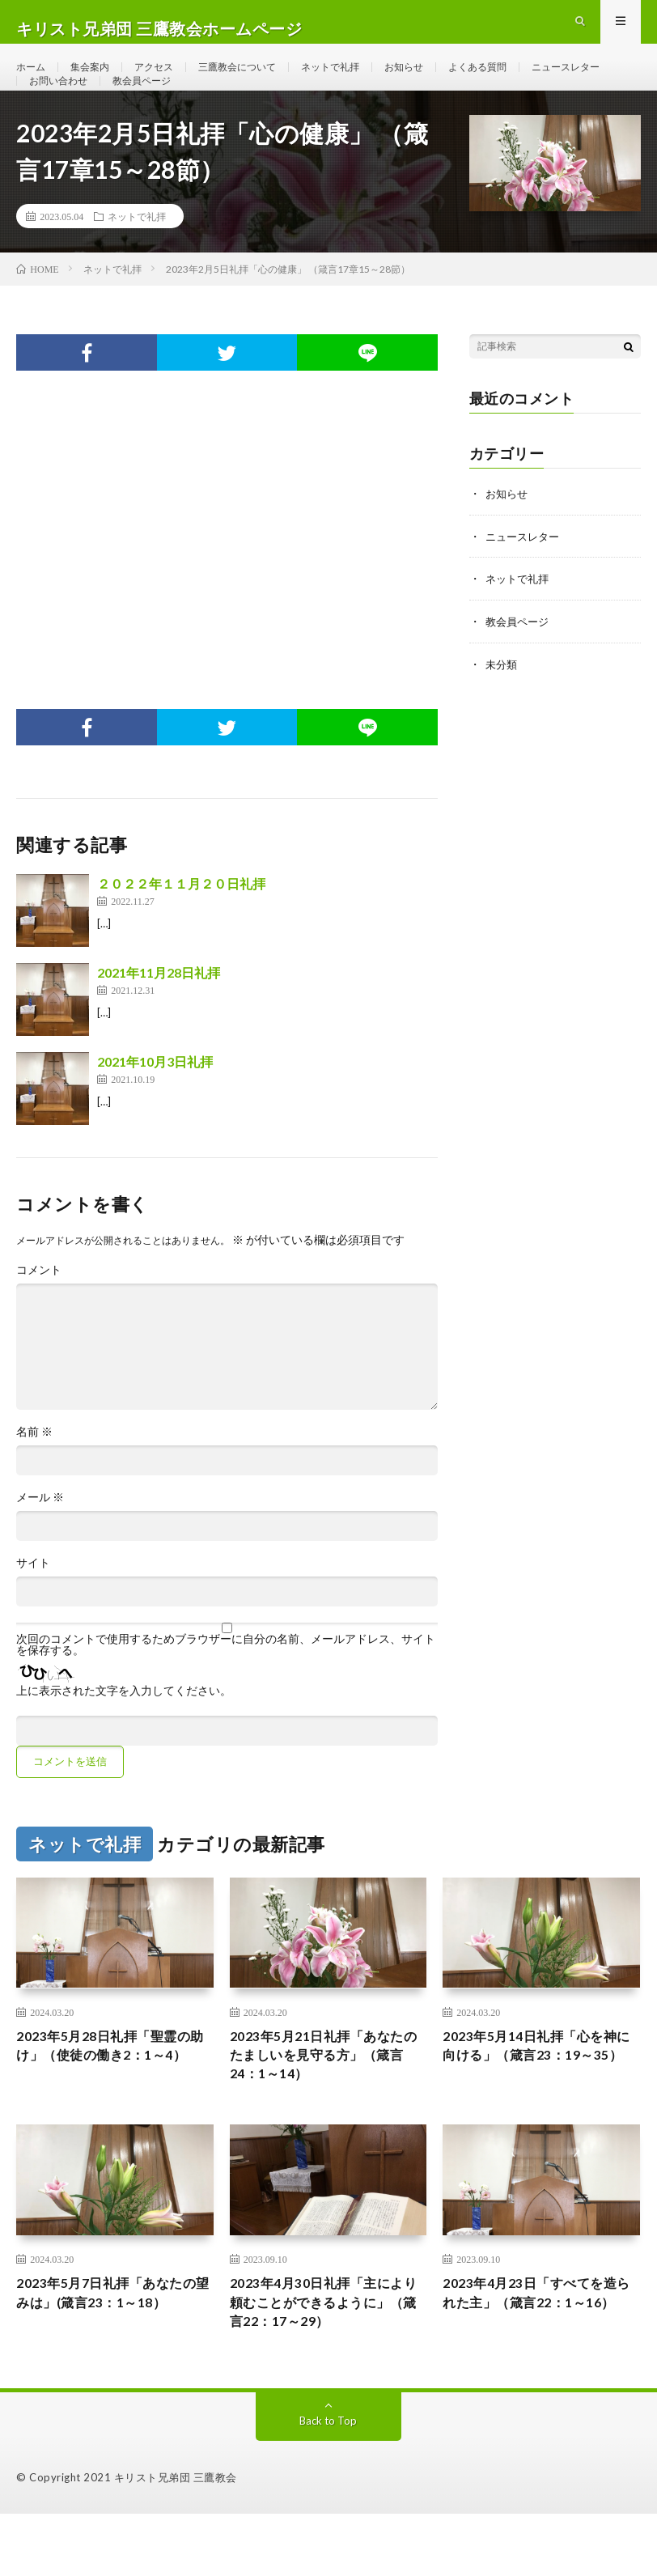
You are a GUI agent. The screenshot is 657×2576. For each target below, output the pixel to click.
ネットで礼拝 (366, 80)
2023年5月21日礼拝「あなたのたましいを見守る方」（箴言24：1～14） (327, 2105)
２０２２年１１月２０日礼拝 (181, 928)
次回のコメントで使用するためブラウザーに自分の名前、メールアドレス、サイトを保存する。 (225, 1689)
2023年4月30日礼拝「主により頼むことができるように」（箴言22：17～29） (327, 2360)
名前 (34, 1477)
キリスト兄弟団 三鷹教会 (175, 2539)
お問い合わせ (167, 110)
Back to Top (328, 2482)
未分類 (502, 707)
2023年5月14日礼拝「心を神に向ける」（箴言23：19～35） (540, 2105)
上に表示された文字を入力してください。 (123, 1736)
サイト (33, 1608)
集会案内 (98, 80)
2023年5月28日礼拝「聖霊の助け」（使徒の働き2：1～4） (113, 2105)
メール (40, 1542)
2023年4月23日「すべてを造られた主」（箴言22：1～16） (540, 2360)
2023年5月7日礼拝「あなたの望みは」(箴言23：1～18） (109, 2360)
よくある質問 (529, 80)
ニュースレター (68, 110)
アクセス (168, 80)
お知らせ (447, 80)
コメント (38, 1315)
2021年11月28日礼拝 (158, 1017)
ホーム (33, 80)
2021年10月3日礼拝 (155, 1106)
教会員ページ (261, 110)
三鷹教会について (261, 80)
